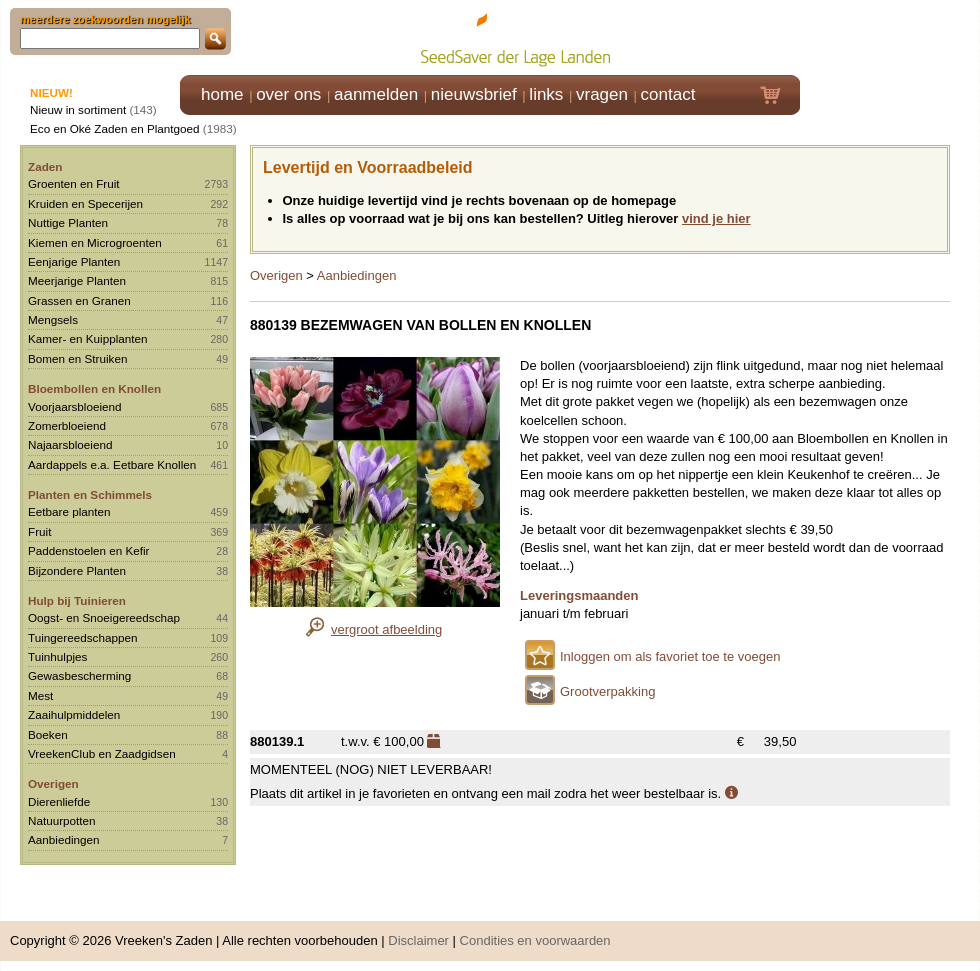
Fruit (39, 531)
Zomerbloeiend (67, 425)
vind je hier (716, 218)
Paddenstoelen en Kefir (89, 550)
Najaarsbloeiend (70, 444)
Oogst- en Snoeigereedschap (104, 617)
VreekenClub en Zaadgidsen (102, 753)
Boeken (48, 734)
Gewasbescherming (79, 675)
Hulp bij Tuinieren (77, 600)
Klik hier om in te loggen (890, 36)
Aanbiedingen (64, 839)
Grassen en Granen (79, 300)
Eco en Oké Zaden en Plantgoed (115, 128)
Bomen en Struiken (77, 358)
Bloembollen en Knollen (94, 388)
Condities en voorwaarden (535, 940)
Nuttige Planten (68, 222)
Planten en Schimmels (90, 494)
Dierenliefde (59, 801)
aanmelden (376, 94)
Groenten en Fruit (74, 183)
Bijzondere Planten (77, 570)
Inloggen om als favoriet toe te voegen (670, 656)
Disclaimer (418, 940)
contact (668, 94)
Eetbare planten (69, 511)
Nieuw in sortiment (78, 109)
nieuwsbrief (474, 94)
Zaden (45, 166)
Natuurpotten (62, 820)
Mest (40, 695)
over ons (288, 94)
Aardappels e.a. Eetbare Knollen (112, 464)
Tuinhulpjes (57, 656)
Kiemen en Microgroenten (95, 242)
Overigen (53, 783)
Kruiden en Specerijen (85, 203)
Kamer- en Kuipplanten (88, 338)
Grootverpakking (607, 691)
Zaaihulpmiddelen (74, 714)
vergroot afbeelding (386, 629)
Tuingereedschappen (82, 637)
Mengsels (53, 319)
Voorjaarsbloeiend (75, 406)
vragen (602, 94)
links (546, 94)
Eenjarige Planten (74, 261)
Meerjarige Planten (77, 280)
